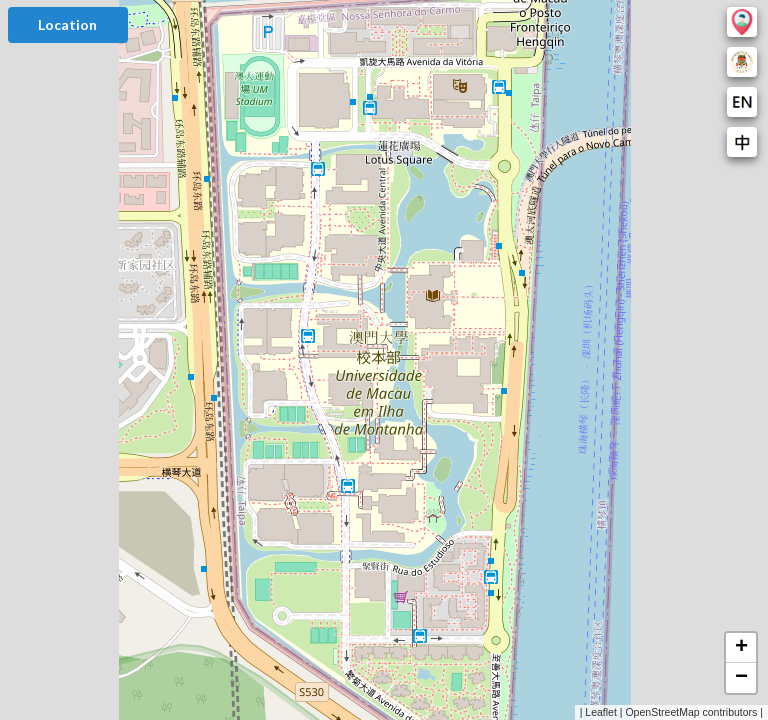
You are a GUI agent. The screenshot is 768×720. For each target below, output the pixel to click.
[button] (741, 648)
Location (67, 24)
